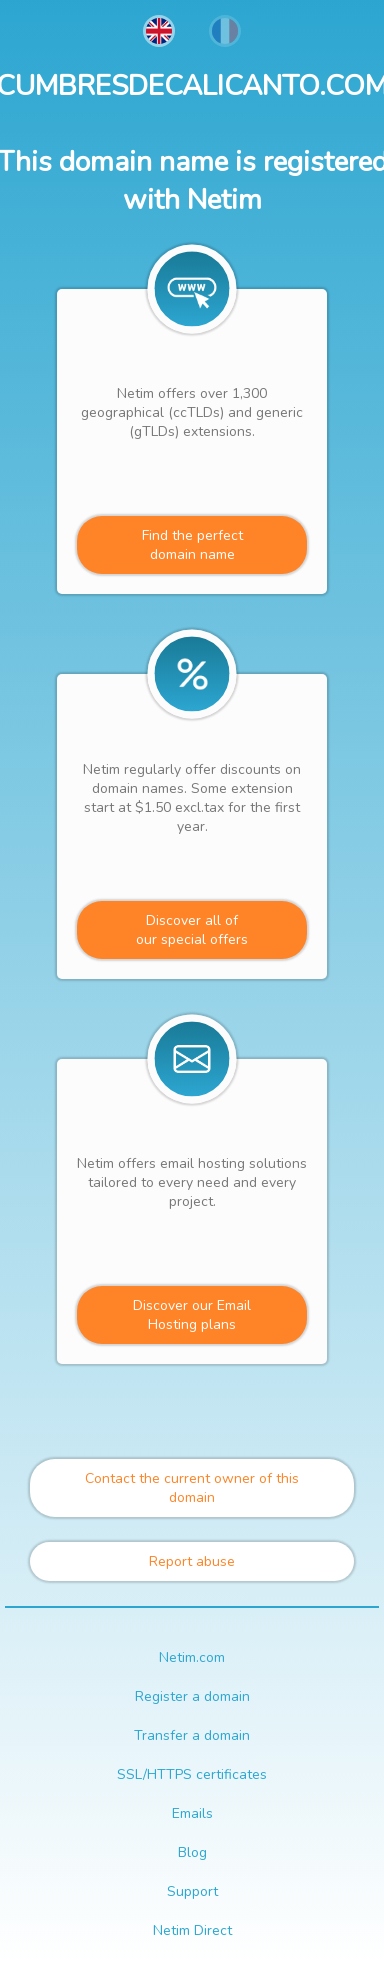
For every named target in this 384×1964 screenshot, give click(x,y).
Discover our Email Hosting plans (192, 1315)
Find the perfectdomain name (192, 545)
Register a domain (192, 1696)
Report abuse (192, 1561)
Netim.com (192, 1657)
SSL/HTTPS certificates (192, 1774)
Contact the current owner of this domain (192, 1488)
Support (192, 1891)
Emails (192, 1813)
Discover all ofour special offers (192, 930)
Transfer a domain (192, 1735)
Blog (192, 1852)
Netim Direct (192, 1930)
